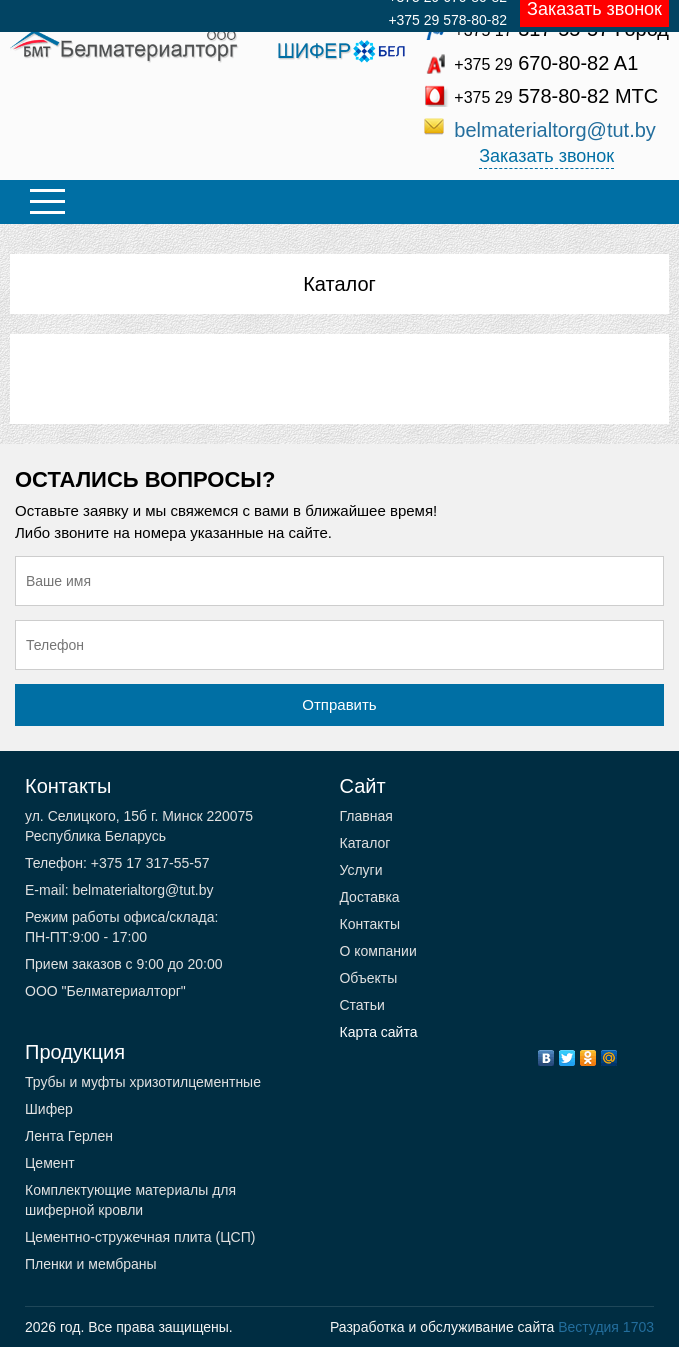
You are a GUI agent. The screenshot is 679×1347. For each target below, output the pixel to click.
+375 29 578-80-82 (447, 20)
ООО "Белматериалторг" (105, 991)
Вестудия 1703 (606, 1327)
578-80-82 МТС (556, 96)
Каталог (339, 284)
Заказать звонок (546, 156)
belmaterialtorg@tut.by (555, 130)
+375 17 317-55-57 (148, 863)
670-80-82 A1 (546, 63)
